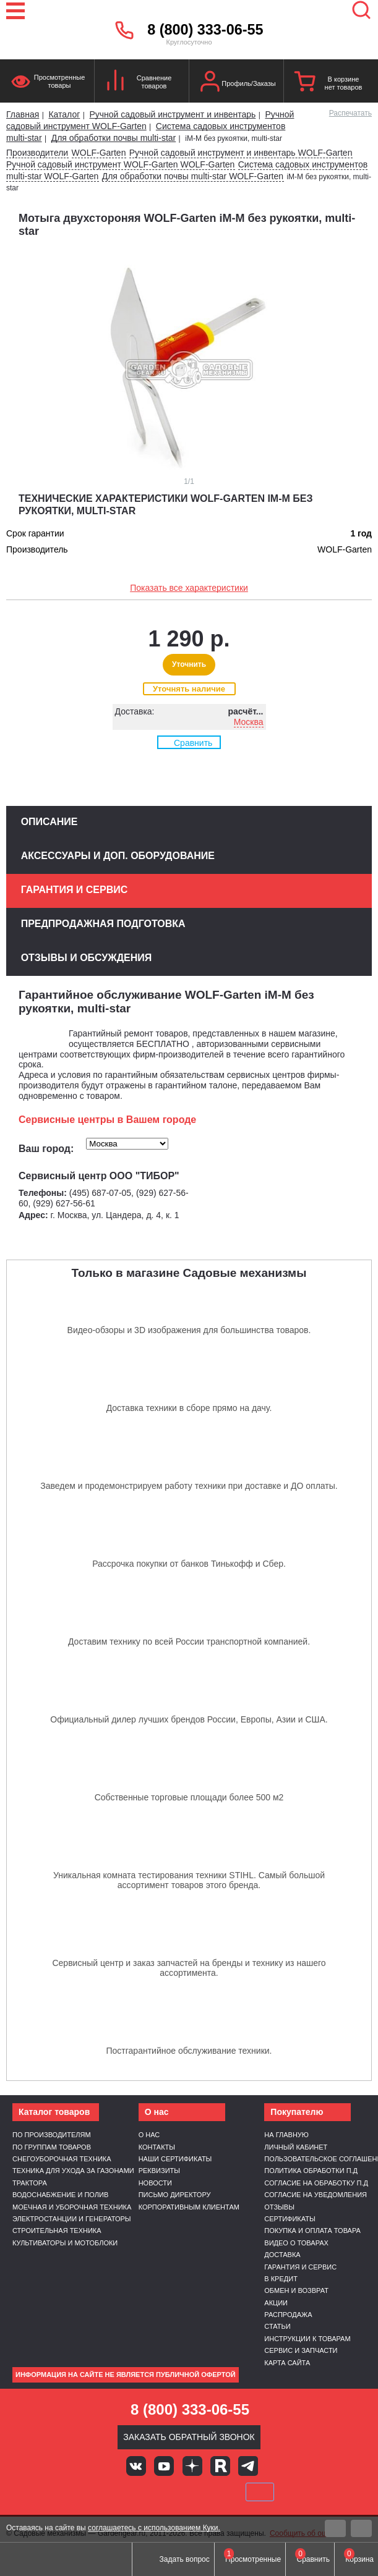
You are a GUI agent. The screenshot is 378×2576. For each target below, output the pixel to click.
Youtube (164, 2466)
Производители (37, 153)
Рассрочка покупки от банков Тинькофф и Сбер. (189, 1564)
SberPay (260, 2492)
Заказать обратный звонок (189, 2437)
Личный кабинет (295, 2147)
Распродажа (288, 2314)
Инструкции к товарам (307, 2338)
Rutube (220, 2466)
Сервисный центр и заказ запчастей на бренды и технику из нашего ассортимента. (188, 1968)
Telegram (248, 2466)
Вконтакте (136, 2466)
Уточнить (189, 664)
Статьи (277, 2326)
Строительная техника (56, 2230)
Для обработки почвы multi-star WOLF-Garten (192, 176)
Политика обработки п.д (311, 2170)
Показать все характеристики (189, 588)
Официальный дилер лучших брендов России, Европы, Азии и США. (188, 1719)
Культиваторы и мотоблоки (65, 2243)
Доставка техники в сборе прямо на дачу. (189, 1408)
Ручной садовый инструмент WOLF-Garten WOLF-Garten (120, 164)
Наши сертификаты (175, 2159)
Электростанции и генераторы (71, 2218)
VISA (105, 2492)
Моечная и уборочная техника (71, 2207)
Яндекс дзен (192, 2466)
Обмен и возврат (296, 2290)
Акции (276, 2303)
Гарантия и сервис (300, 2267)
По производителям (51, 2134)
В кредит (281, 2278)
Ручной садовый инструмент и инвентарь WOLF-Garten (241, 153)
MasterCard (147, 2492)
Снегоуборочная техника (61, 2159)
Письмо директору (175, 2194)
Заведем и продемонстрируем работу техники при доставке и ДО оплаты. (188, 1486)
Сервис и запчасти (300, 2350)
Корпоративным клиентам (189, 2207)
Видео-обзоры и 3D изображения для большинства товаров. (189, 1330)
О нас (149, 2134)
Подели (203, 2492)
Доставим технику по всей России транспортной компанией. (189, 1641)
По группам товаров (51, 2147)
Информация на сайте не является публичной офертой (125, 2374)
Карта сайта (287, 2362)
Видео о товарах (296, 2243)
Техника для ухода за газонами (73, 2170)
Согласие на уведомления (315, 2194)
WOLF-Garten (99, 153)
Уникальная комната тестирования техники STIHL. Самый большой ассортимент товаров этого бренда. (189, 1880)
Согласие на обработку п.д (316, 2183)
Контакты (157, 2147)
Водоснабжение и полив (60, 2194)
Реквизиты (159, 2170)
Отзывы (279, 2207)
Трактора (29, 2183)
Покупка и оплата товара (312, 2230)
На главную (286, 2134)
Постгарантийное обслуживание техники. (189, 2051)
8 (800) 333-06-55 (205, 30)
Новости (155, 2183)
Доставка (282, 2254)
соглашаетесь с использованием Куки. (154, 2527)
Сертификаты (289, 2218)
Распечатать (350, 113)
